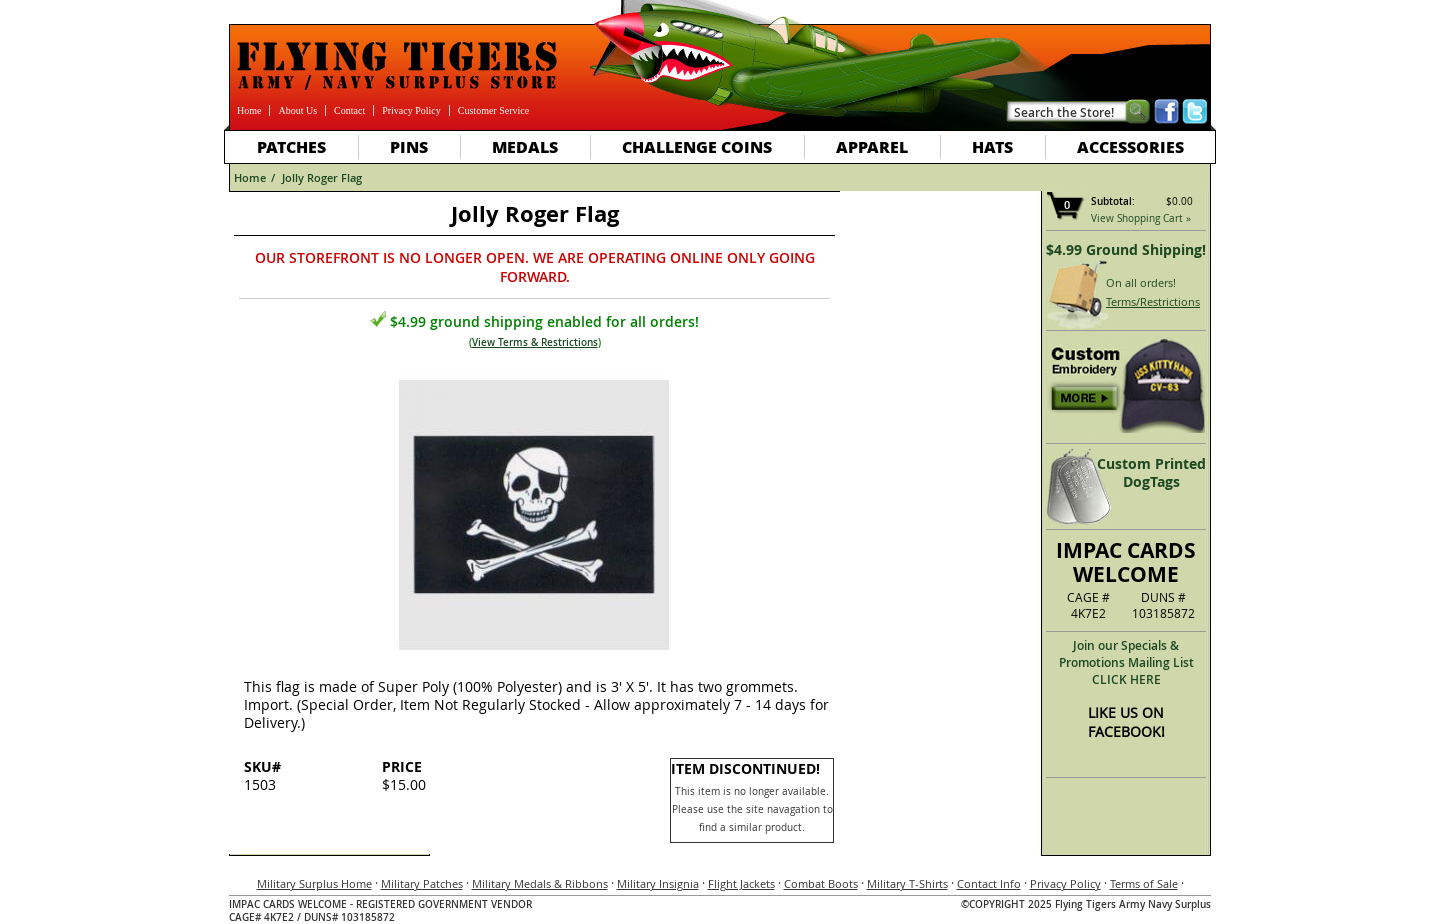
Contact (349, 110)
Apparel (872, 146)
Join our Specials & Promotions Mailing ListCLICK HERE (1126, 662)
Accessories (1130, 146)
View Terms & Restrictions (535, 342)
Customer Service (493, 110)
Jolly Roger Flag (322, 177)
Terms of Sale (1144, 883)
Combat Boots (821, 883)
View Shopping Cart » (1141, 218)
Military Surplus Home (314, 883)
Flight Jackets (741, 883)
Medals (525, 146)
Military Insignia (658, 883)
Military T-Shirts (907, 883)
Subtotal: (1113, 201)
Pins (409, 146)
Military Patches (422, 883)
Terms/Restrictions (1153, 301)
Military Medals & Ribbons (540, 883)
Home (249, 110)
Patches (291, 146)
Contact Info (989, 883)
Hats (992, 146)
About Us (297, 110)
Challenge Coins (697, 146)
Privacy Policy (411, 110)
